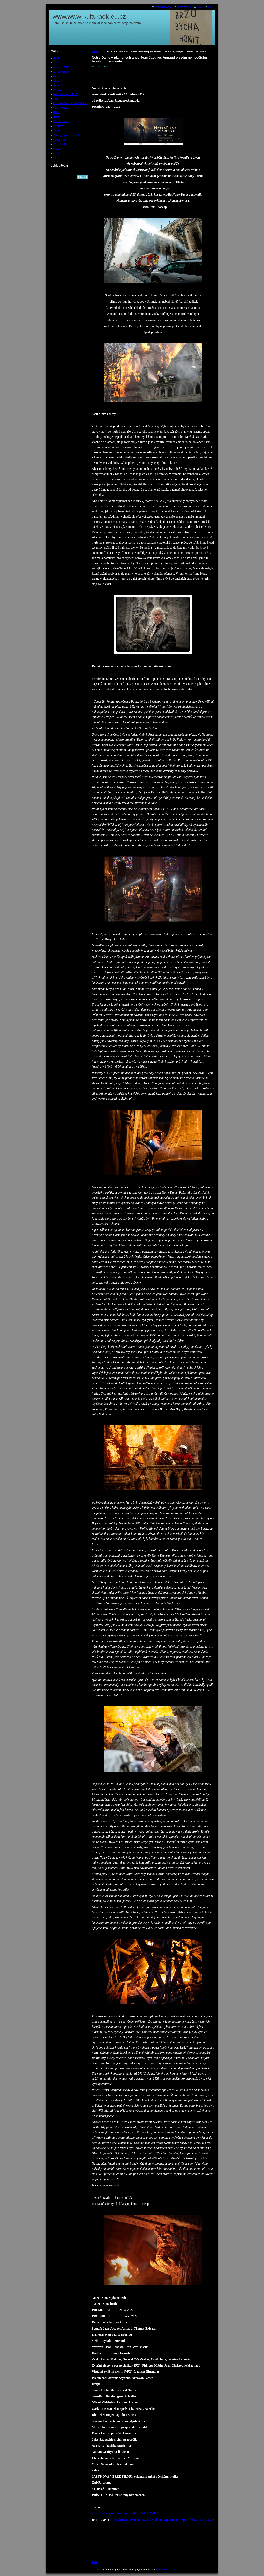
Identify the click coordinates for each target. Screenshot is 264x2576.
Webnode (162, 2569)
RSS (199, 7)
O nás (56, 62)
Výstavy (57, 148)
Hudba (56, 116)
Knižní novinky (61, 121)
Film (55, 98)
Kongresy (58, 125)
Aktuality (57, 80)
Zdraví (56, 153)
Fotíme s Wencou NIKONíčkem (70, 103)
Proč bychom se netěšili (66, 135)
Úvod (95, 51)
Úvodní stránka (163, 7)
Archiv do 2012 (61, 67)
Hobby (56, 112)
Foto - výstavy (61, 107)
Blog (55, 76)
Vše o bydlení (60, 144)
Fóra (55, 157)
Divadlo (57, 89)
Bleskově (58, 85)
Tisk (210, 7)
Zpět (94, 2562)
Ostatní (57, 130)
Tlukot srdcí (59, 139)
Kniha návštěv (61, 71)
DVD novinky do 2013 (65, 94)
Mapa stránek (184, 7)
